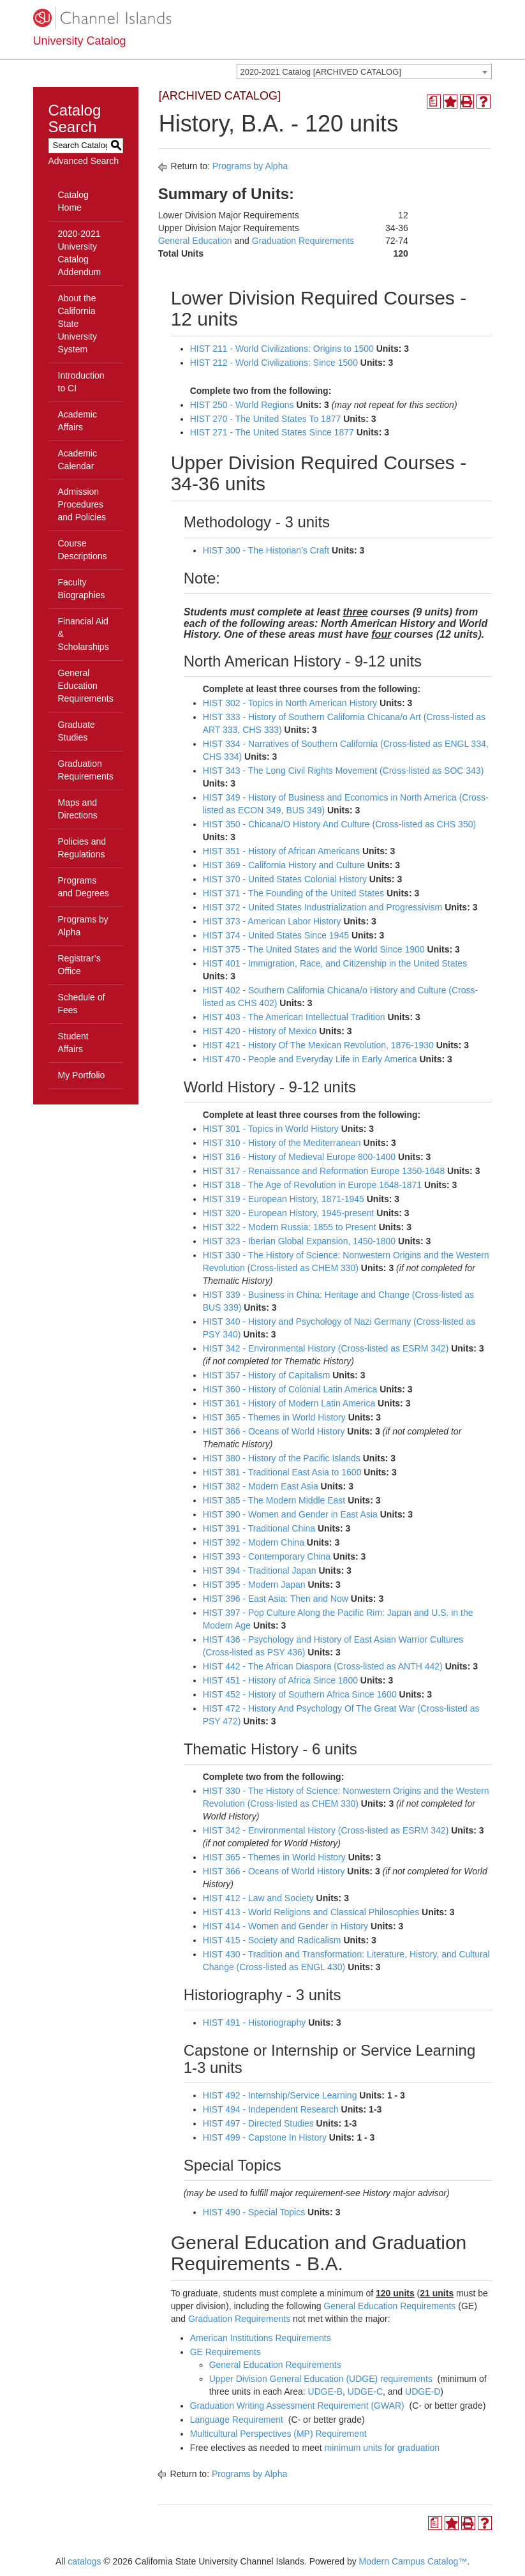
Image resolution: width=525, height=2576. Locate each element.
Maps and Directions (78, 808)
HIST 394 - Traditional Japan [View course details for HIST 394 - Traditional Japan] (259, 1570)
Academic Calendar (77, 459)
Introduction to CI (81, 381)
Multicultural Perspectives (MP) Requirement (278, 2434)
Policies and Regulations (82, 847)
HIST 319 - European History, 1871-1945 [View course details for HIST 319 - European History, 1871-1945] (283, 1199)
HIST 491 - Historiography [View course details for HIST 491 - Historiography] (254, 2022)
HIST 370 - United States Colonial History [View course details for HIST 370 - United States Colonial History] (285, 879)
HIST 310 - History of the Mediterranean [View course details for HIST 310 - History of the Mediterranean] (282, 1143)
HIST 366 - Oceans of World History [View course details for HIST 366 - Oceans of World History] (274, 1431)
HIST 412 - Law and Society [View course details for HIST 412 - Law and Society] (258, 1898)
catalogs (84, 2561)
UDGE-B (325, 2391)
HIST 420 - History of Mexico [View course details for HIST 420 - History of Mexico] (260, 1031)
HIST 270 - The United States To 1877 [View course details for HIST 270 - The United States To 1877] (265, 419)
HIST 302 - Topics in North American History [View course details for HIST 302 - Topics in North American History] (290, 703)
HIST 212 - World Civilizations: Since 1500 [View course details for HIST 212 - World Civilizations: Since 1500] (274, 363)
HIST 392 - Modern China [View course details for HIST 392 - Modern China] (253, 1542)
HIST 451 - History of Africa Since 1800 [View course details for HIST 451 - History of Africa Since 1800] (280, 1680)
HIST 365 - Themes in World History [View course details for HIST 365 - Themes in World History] (274, 1417)
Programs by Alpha (83, 925)
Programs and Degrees (83, 886)
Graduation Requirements (86, 769)
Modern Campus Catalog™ (413, 2561)
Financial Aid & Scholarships (83, 634)
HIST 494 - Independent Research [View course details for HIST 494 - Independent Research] (271, 2109)
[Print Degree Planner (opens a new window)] (434, 101)
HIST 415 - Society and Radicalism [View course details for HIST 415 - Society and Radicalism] (272, 1940)
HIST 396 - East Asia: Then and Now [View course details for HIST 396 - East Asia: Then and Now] (275, 1598)
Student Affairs (73, 1042)
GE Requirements (225, 2352)
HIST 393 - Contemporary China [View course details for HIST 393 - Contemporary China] (267, 1556)
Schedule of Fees (81, 1003)
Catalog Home (73, 201)
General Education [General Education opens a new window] (195, 241)
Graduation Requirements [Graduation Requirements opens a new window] (303, 241)
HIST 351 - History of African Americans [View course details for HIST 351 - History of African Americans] (281, 851)
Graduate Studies (76, 730)
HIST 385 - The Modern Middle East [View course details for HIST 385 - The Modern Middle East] (274, 1500)
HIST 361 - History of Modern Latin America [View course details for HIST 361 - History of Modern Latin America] (289, 1403)
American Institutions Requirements (260, 2338)
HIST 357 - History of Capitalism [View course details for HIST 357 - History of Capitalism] (266, 1375)
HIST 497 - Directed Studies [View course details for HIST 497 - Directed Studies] (258, 2123)
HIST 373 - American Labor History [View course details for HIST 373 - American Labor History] (272, 921)
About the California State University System (77, 323)
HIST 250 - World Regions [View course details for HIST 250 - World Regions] (242, 405)
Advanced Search (83, 161)
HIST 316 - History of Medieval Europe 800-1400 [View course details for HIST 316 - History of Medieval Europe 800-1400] (299, 1157)
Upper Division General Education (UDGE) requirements (321, 2379)
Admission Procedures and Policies (82, 504)
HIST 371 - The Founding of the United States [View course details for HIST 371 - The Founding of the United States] (293, 893)
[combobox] (364, 71)
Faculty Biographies (81, 588)
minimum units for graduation (382, 2448)
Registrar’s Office (79, 964)
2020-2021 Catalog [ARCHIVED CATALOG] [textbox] (320, 72)
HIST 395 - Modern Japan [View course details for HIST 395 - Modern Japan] (254, 1584)
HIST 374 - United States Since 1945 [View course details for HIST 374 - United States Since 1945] (276, 935)
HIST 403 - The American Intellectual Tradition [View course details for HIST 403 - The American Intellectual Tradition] (294, 1017)
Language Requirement (236, 2419)
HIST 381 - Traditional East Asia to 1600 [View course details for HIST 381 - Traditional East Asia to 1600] (282, 1472)
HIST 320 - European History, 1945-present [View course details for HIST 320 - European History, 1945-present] (288, 1213)
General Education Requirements (86, 686)
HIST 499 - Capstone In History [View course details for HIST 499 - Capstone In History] (265, 2137)
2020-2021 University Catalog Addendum (79, 253)
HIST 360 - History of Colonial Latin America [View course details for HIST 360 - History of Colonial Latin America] (290, 1389)
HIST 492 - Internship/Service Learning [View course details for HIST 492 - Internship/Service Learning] (280, 2095)
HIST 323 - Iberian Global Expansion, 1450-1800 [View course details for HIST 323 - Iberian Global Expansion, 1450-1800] (299, 1241)
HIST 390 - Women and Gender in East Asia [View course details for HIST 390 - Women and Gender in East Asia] (290, 1514)
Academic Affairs (77, 420)
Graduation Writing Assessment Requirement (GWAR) (297, 2405)
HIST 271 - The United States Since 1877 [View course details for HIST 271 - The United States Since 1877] (272, 432)
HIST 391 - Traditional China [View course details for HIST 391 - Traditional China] (259, 1528)
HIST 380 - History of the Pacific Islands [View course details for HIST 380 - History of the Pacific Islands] (281, 1458)
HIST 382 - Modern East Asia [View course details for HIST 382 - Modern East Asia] (260, 1486)
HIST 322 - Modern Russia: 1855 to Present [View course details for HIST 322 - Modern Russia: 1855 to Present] (289, 1227)
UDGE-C (365, 2391)
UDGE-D (422, 2391)
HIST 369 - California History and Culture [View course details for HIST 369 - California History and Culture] (284, 865)
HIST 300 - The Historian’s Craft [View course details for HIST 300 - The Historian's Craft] (266, 550)
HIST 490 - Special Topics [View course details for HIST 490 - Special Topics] (254, 2212)
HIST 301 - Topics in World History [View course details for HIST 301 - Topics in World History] (271, 1129)
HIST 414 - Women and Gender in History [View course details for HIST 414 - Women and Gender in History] (285, 1926)
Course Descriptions (82, 549)
